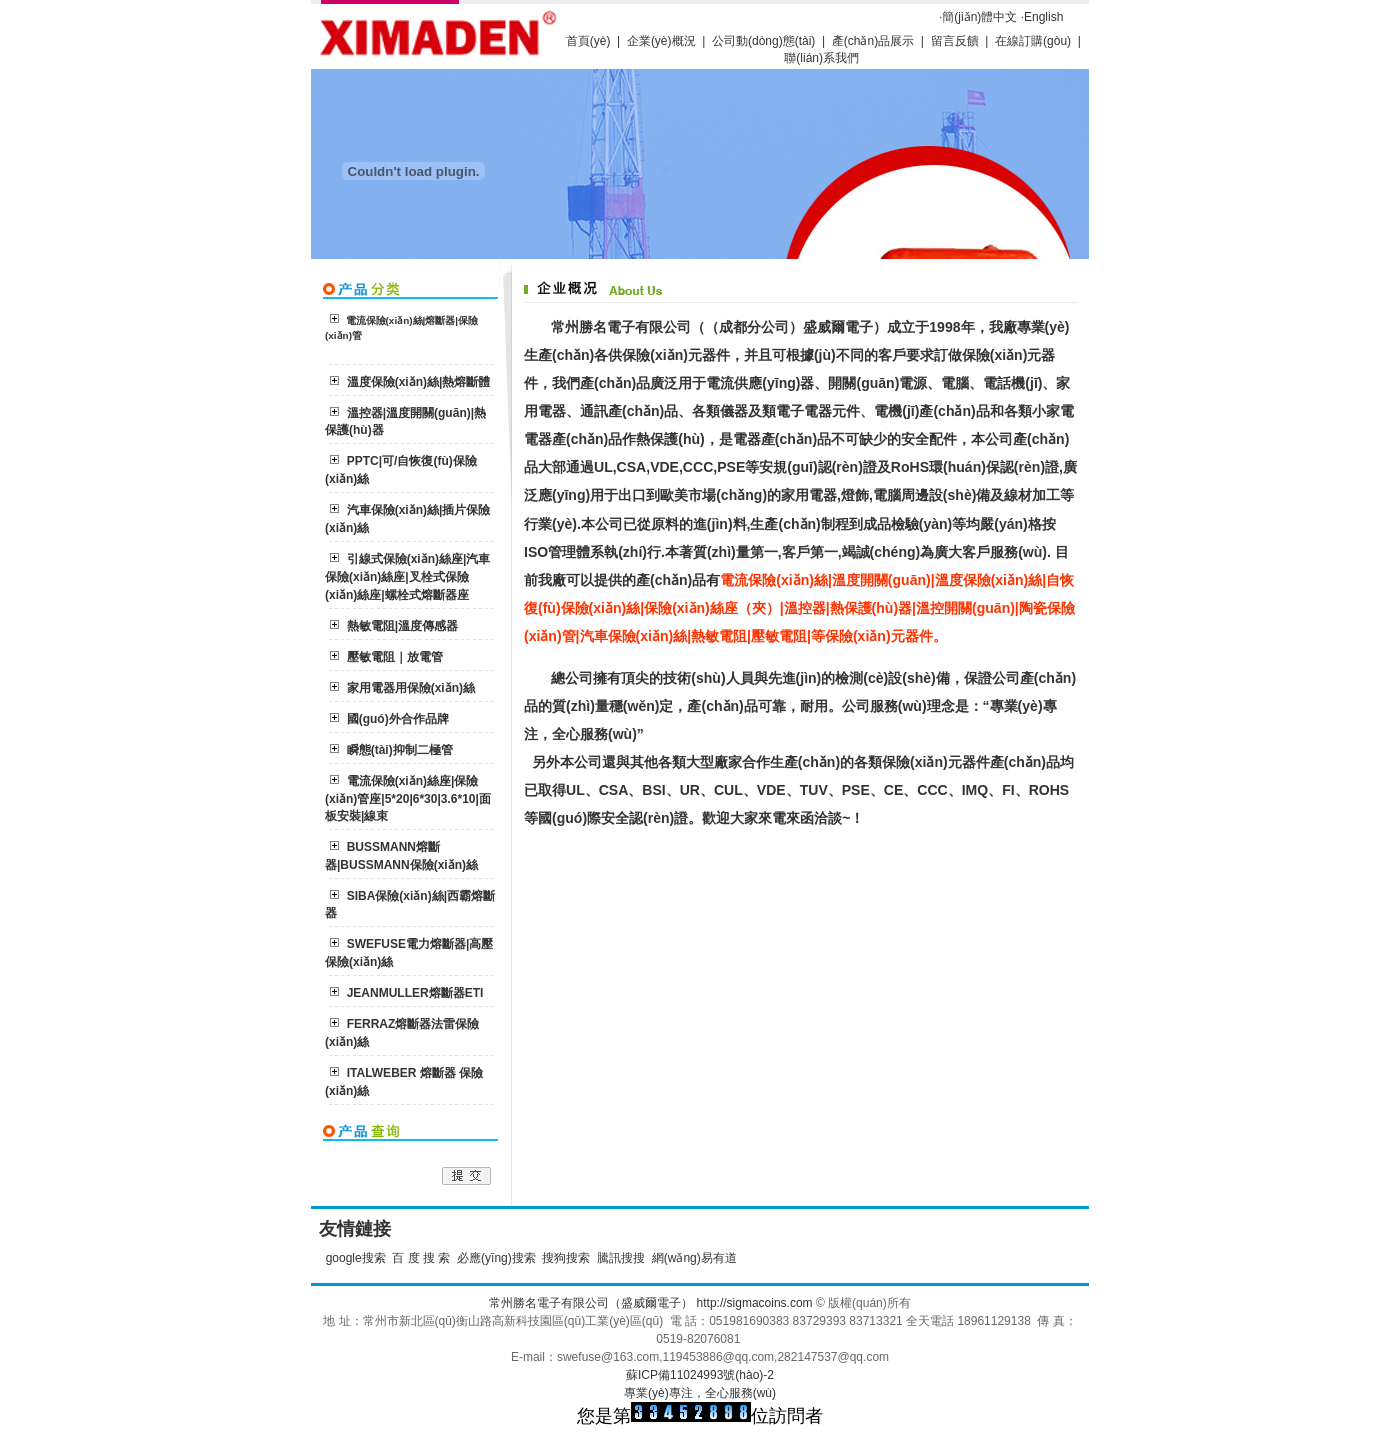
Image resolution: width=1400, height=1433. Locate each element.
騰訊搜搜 (621, 1258)
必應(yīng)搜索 (496, 1258)
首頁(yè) (588, 41)
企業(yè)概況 (661, 41)
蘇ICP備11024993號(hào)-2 (700, 1375)
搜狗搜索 (566, 1258)
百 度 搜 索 (421, 1258)
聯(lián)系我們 (821, 58)
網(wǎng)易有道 (694, 1258)
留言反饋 (955, 41)
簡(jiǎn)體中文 (979, 17)
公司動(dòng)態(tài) (763, 41)
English (1043, 17)
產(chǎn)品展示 (873, 41)
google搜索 (356, 1258)
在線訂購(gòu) (1034, 41)
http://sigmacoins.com (755, 1303)
